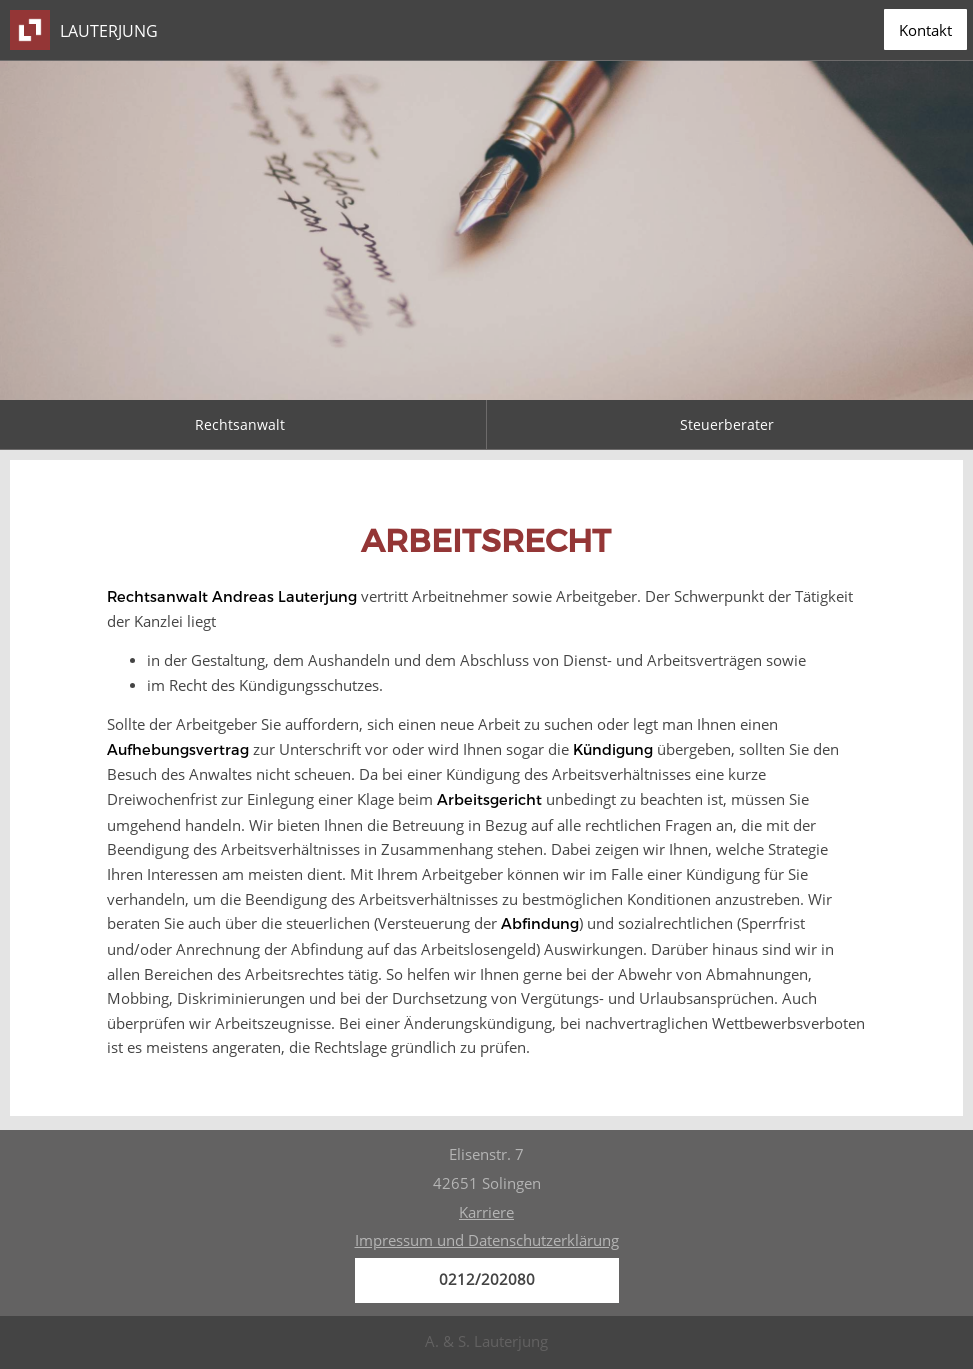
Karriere (486, 1212)
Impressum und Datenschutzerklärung (487, 1240)
